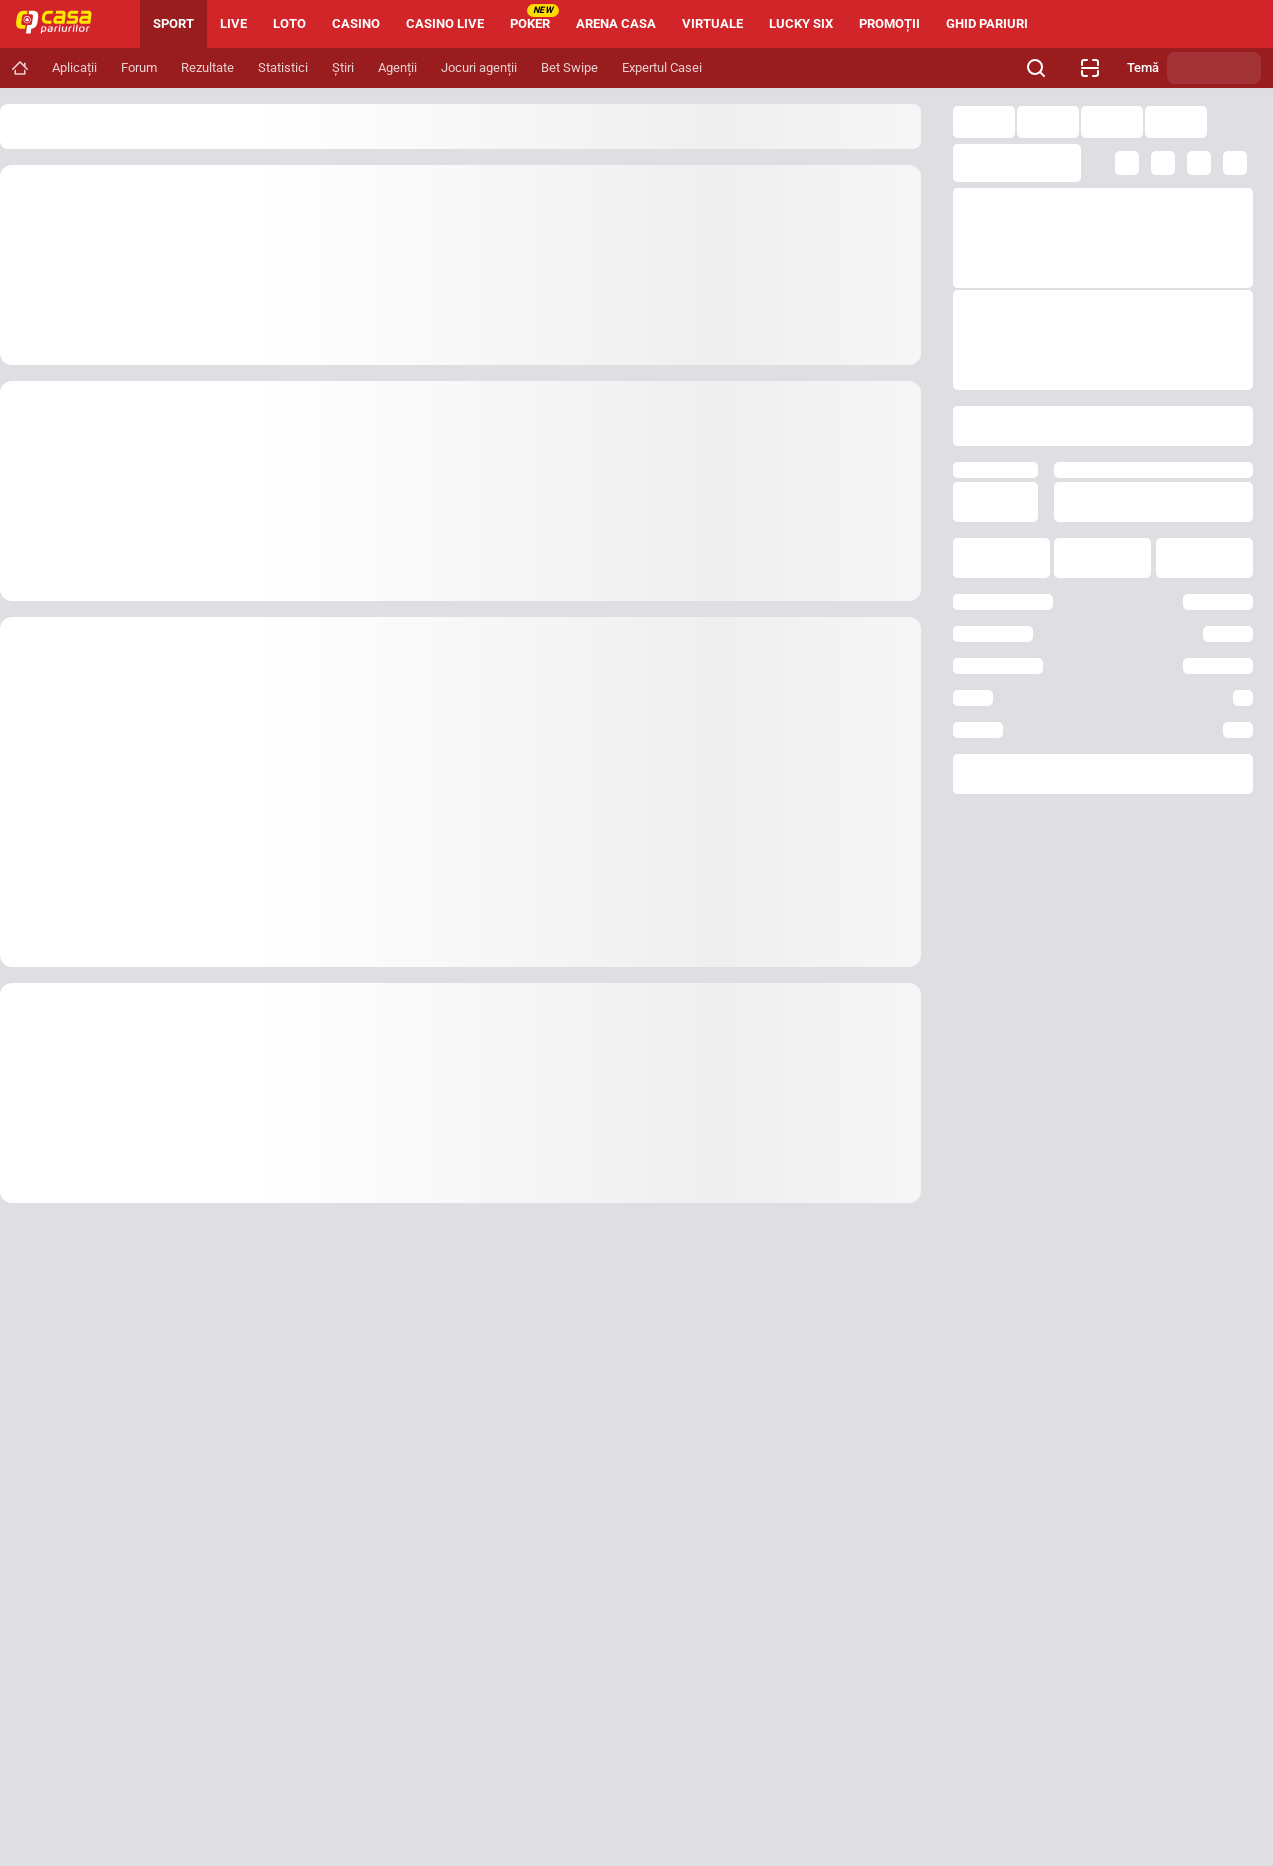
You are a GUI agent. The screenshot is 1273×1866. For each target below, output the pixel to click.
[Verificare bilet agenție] (1090, 68)
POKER (534, 17)
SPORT (173, 23)
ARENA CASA (616, 23)
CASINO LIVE (445, 23)
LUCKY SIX (801, 23)
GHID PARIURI (987, 23)
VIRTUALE (712, 23)
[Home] (62, 24)
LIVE (233, 23)
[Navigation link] (20, 68)
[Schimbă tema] (1214, 68)
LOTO (289, 23)
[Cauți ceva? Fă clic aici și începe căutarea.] (1036, 68)
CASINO (356, 23)
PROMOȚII (889, 23)
